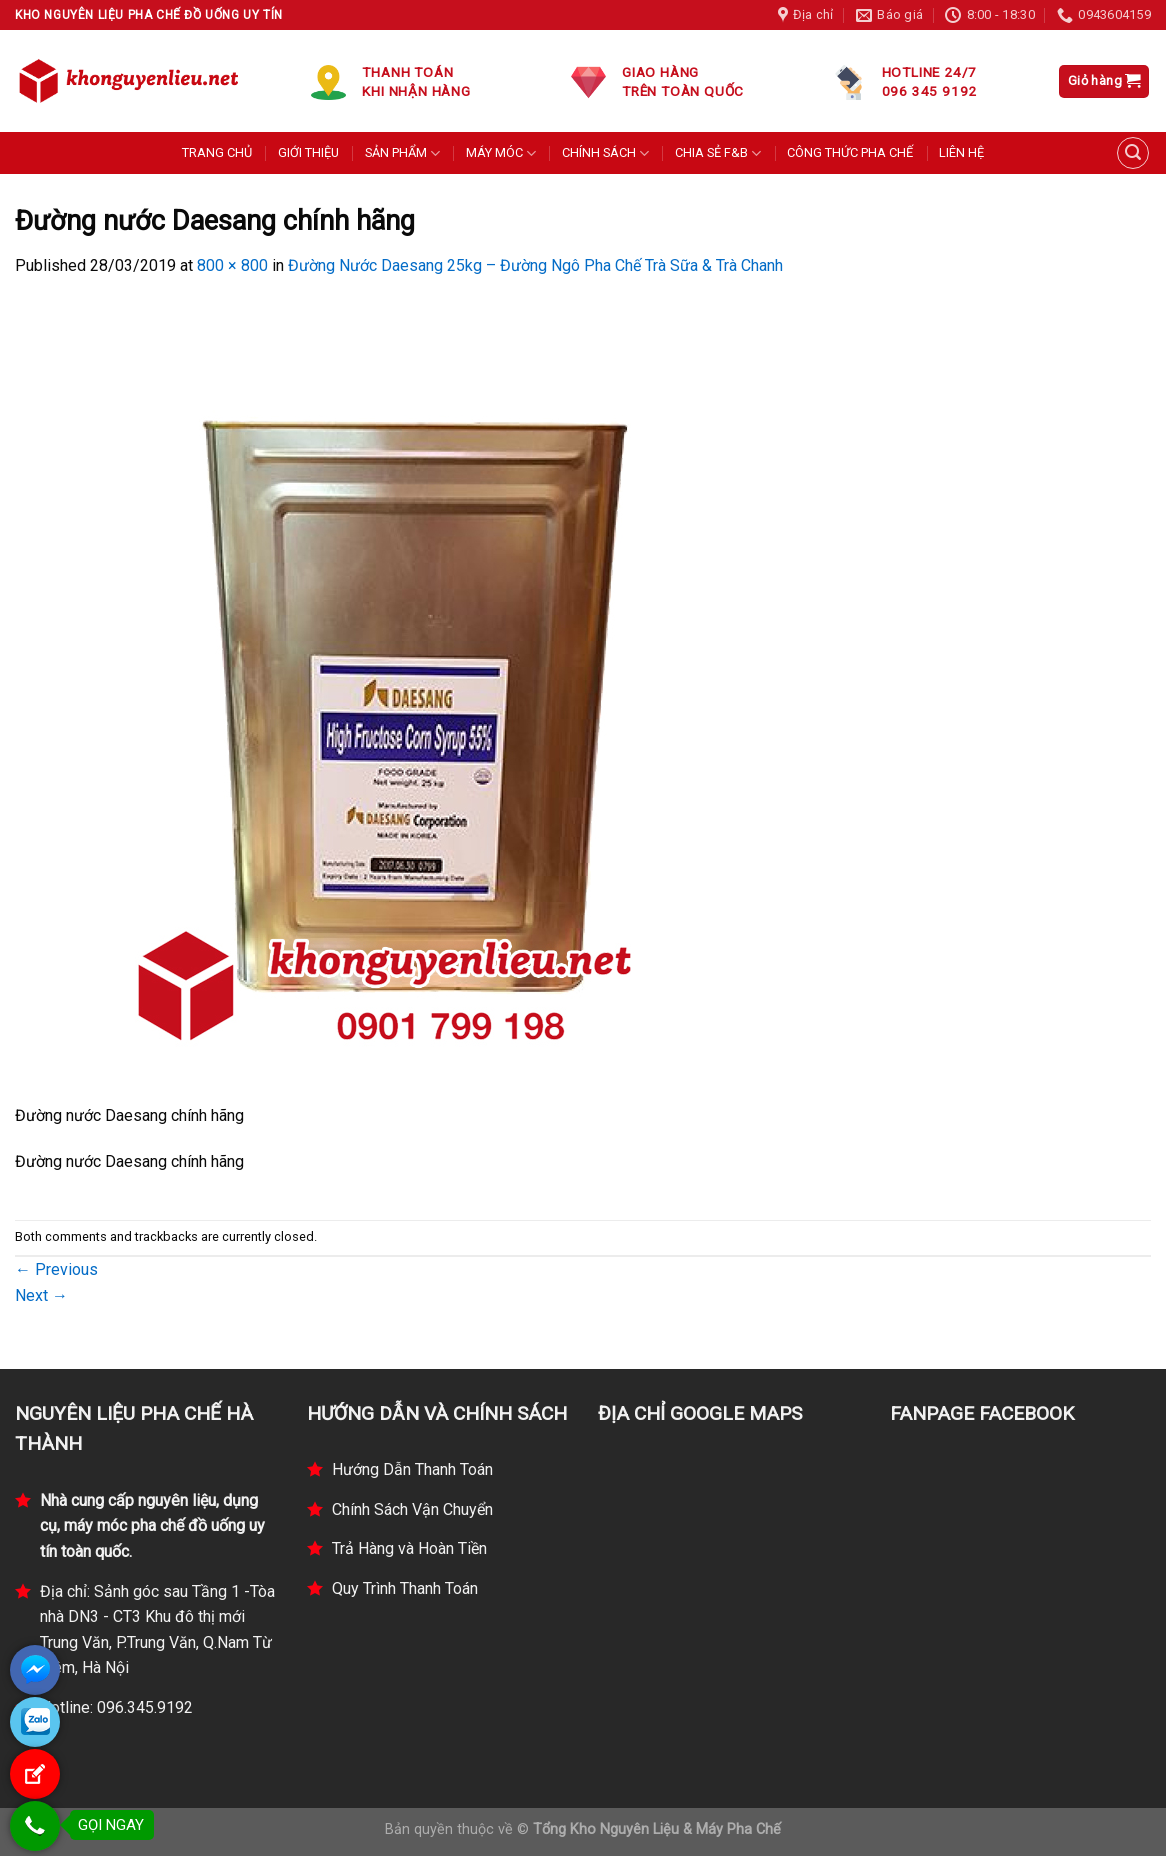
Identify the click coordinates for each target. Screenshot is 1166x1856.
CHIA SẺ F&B (718, 153)
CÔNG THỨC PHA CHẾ (850, 152)
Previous (56, 1269)
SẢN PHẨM (402, 153)
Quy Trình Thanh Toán (405, 1588)
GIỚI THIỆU (308, 152)
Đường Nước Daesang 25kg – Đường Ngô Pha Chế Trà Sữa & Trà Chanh (535, 265)
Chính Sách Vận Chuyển (412, 1509)
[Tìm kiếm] (1133, 153)
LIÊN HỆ (961, 152)
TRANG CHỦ (217, 152)
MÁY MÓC (501, 153)
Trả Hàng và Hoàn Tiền (409, 1548)
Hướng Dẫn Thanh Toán (412, 1469)
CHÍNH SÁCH (605, 153)
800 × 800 (232, 265)
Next (41, 1295)
